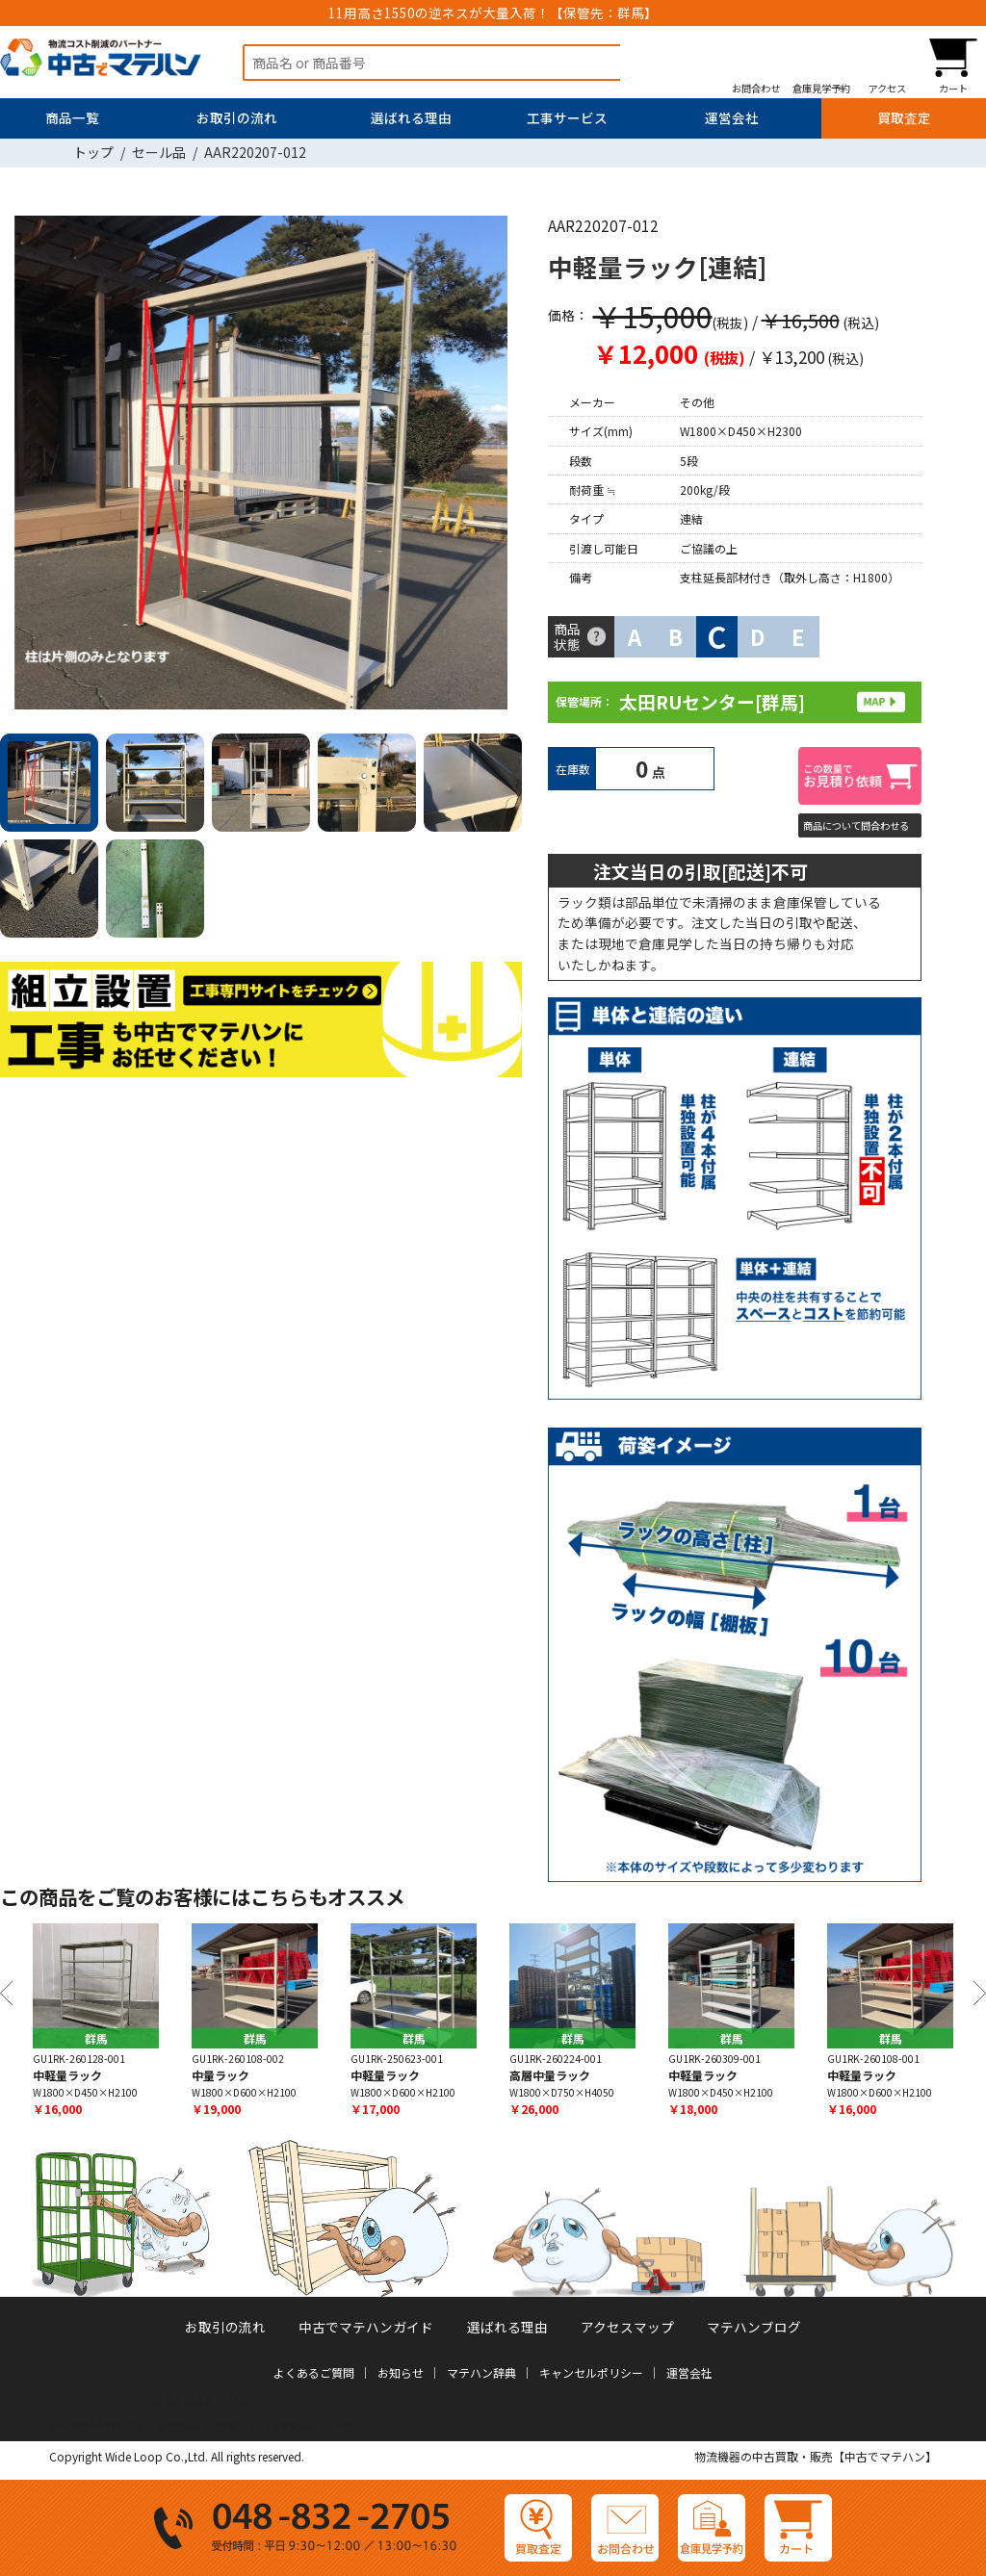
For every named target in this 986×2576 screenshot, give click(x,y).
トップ (93, 152)
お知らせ (400, 2372)
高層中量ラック (549, 2076)
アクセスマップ (627, 2326)
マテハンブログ (754, 2326)
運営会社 (732, 117)
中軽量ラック (67, 2076)
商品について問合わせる (856, 825)
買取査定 (904, 117)
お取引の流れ (236, 117)
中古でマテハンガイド (365, 2326)
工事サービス (567, 117)
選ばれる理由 (411, 117)
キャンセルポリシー (591, 2372)
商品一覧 (72, 117)
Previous (6, 1993)
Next (500, 466)
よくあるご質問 (313, 2372)
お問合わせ (756, 87)
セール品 (159, 152)
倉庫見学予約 (821, 87)
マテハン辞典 (481, 2372)
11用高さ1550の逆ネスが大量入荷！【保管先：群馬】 (493, 12)
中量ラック (220, 2076)
